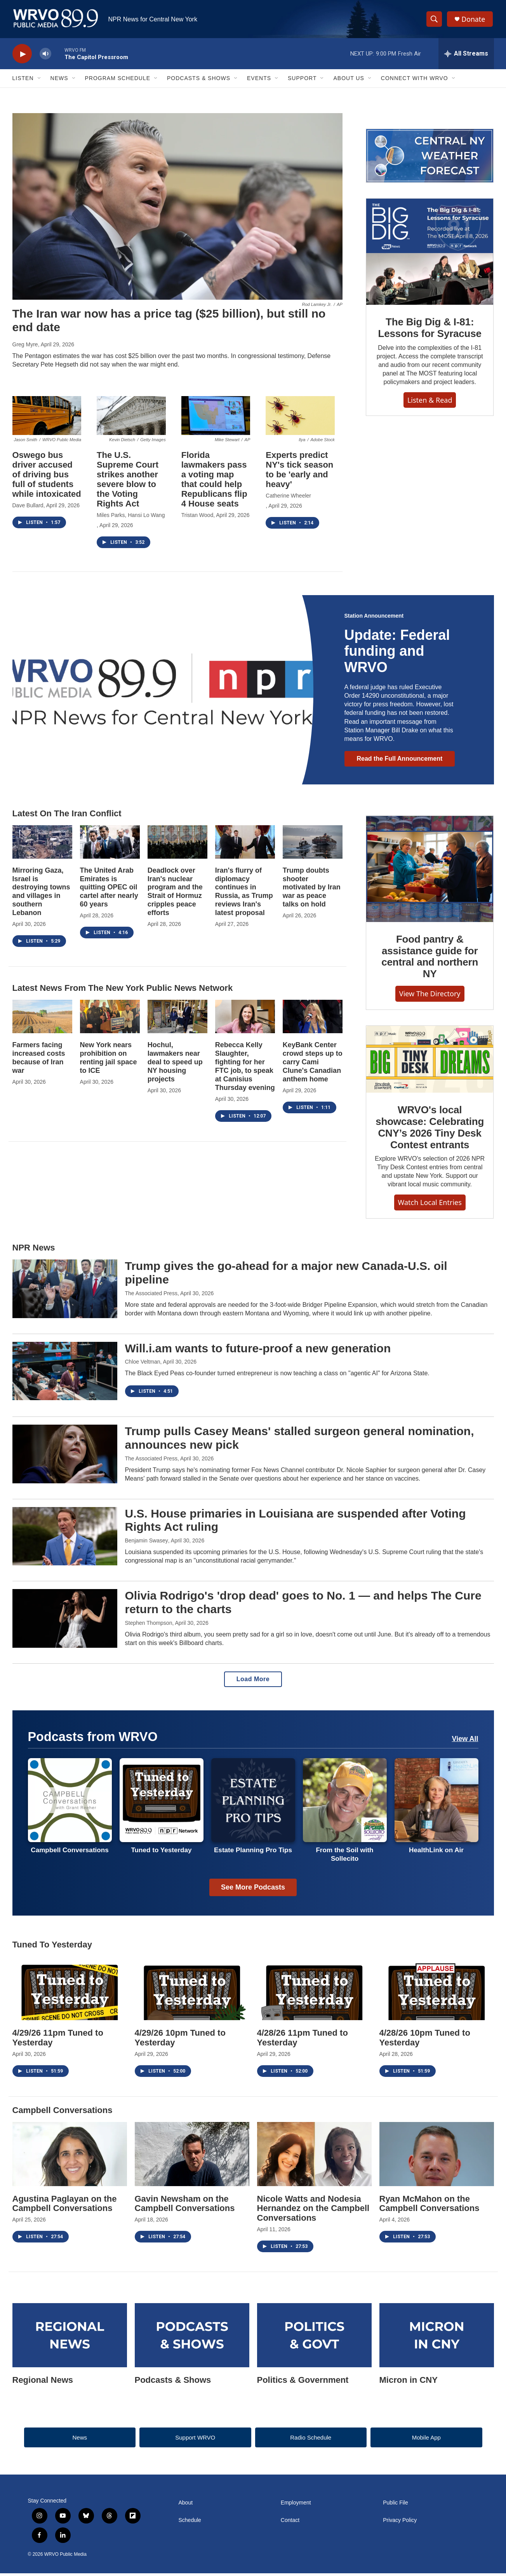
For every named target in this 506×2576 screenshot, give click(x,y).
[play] (22, 56)
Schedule (190, 2523)
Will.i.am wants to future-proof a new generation (258, 1350)
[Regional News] (69, 2338)
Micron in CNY (408, 2382)
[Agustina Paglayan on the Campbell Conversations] (69, 2156)
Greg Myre (25, 347)
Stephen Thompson (148, 1625)
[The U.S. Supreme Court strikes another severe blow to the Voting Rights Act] (131, 418)
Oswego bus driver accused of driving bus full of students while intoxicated (46, 477)
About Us (348, 81)
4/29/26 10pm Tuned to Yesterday (180, 2040)
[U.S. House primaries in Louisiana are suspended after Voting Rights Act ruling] (64, 1538)
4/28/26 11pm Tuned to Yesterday (302, 2040)
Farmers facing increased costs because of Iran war (38, 1060)
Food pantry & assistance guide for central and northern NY (429, 959)
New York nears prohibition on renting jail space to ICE (108, 1060)
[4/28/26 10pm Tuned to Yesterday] (436, 1991)
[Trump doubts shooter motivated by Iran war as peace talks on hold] (313, 844)
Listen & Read (429, 402)
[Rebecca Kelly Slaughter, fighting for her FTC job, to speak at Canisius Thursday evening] (245, 1019)
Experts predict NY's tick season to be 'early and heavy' (299, 472)
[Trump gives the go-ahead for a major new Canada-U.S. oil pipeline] (64, 1291)
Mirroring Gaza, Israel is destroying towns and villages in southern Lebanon (41, 894)
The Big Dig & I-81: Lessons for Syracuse (430, 330)
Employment (296, 2505)
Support (302, 81)
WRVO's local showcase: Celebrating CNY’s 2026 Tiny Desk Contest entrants (430, 1130)
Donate (474, 20)
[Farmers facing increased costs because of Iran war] (42, 1019)
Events (259, 81)
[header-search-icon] (435, 20)
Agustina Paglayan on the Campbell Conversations (64, 2206)
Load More (253, 1681)
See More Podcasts (253, 1890)
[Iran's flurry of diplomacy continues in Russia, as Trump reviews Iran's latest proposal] (245, 844)
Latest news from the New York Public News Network (122, 990)
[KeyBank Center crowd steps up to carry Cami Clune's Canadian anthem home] (313, 1019)
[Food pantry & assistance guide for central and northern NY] (430, 871)
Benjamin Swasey (146, 1543)
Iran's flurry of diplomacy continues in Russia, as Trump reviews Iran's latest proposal (244, 894)
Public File (395, 2505)
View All (465, 1741)
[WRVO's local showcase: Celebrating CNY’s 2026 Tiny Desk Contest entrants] (430, 1062)
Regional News (42, 2382)
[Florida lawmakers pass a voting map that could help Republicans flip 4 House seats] (215, 418)
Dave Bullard (27, 508)
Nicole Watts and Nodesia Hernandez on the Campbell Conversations (313, 2210)
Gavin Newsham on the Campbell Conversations (185, 2206)
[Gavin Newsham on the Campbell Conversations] (192, 2156)
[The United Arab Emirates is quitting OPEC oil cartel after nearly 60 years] (110, 844)
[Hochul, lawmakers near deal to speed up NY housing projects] (177, 1019)
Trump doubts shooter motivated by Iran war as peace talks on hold (312, 890)
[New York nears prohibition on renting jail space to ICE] (110, 1019)
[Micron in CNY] (436, 2338)
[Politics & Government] (314, 2338)
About (186, 2505)
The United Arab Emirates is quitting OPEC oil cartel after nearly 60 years (109, 890)
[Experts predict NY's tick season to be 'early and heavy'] (300, 418)
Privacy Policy (400, 2523)
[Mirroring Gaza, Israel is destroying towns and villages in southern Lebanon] (42, 844)
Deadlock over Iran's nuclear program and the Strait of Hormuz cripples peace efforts (175, 894)
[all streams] (466, 56)
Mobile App (426, 2439)
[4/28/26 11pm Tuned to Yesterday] (314, 1991)
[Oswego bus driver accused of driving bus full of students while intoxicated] (47, 418)
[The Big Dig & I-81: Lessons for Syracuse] (430, 254)
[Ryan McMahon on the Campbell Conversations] (436, 2156)
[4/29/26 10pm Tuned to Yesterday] (192, 1991)
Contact (290, 2523)
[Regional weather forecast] (430, 158)
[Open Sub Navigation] (40, 81)
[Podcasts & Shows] (192, 2338)
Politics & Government (303, 2382)
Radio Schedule (310, 2439)
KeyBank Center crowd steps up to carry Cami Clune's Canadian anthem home (313, 1065)
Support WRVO (195, 2439)
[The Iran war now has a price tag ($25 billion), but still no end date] (177, 209)
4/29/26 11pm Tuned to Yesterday (57, 2040)
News (59, 81)
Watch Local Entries (430, 1205)
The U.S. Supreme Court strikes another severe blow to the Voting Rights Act (127, 482)
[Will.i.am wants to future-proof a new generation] (64, 1373)
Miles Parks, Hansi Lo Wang (131, 518)
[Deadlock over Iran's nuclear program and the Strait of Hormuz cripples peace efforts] (177, 844)
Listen (23, 81)
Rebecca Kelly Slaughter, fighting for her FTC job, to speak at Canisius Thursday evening (245, 1069)
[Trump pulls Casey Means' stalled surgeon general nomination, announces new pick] (64, 1456)
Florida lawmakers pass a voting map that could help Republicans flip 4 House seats (214, 482)
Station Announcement (374, 618)
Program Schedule (117, 81)
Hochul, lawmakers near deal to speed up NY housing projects (175, 1065)
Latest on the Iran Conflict (67, 816)
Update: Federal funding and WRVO (397, 654)
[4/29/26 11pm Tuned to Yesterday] (69, 1991)
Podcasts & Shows (198, 81)
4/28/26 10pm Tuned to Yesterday (424, 2040)
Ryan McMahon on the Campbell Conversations (429, 2206)
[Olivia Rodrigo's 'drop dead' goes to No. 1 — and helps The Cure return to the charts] (64, 1621)
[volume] (45, 56)
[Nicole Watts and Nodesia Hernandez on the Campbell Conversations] (314, 2156)
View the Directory (430, 996)
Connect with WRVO (414, 81)
